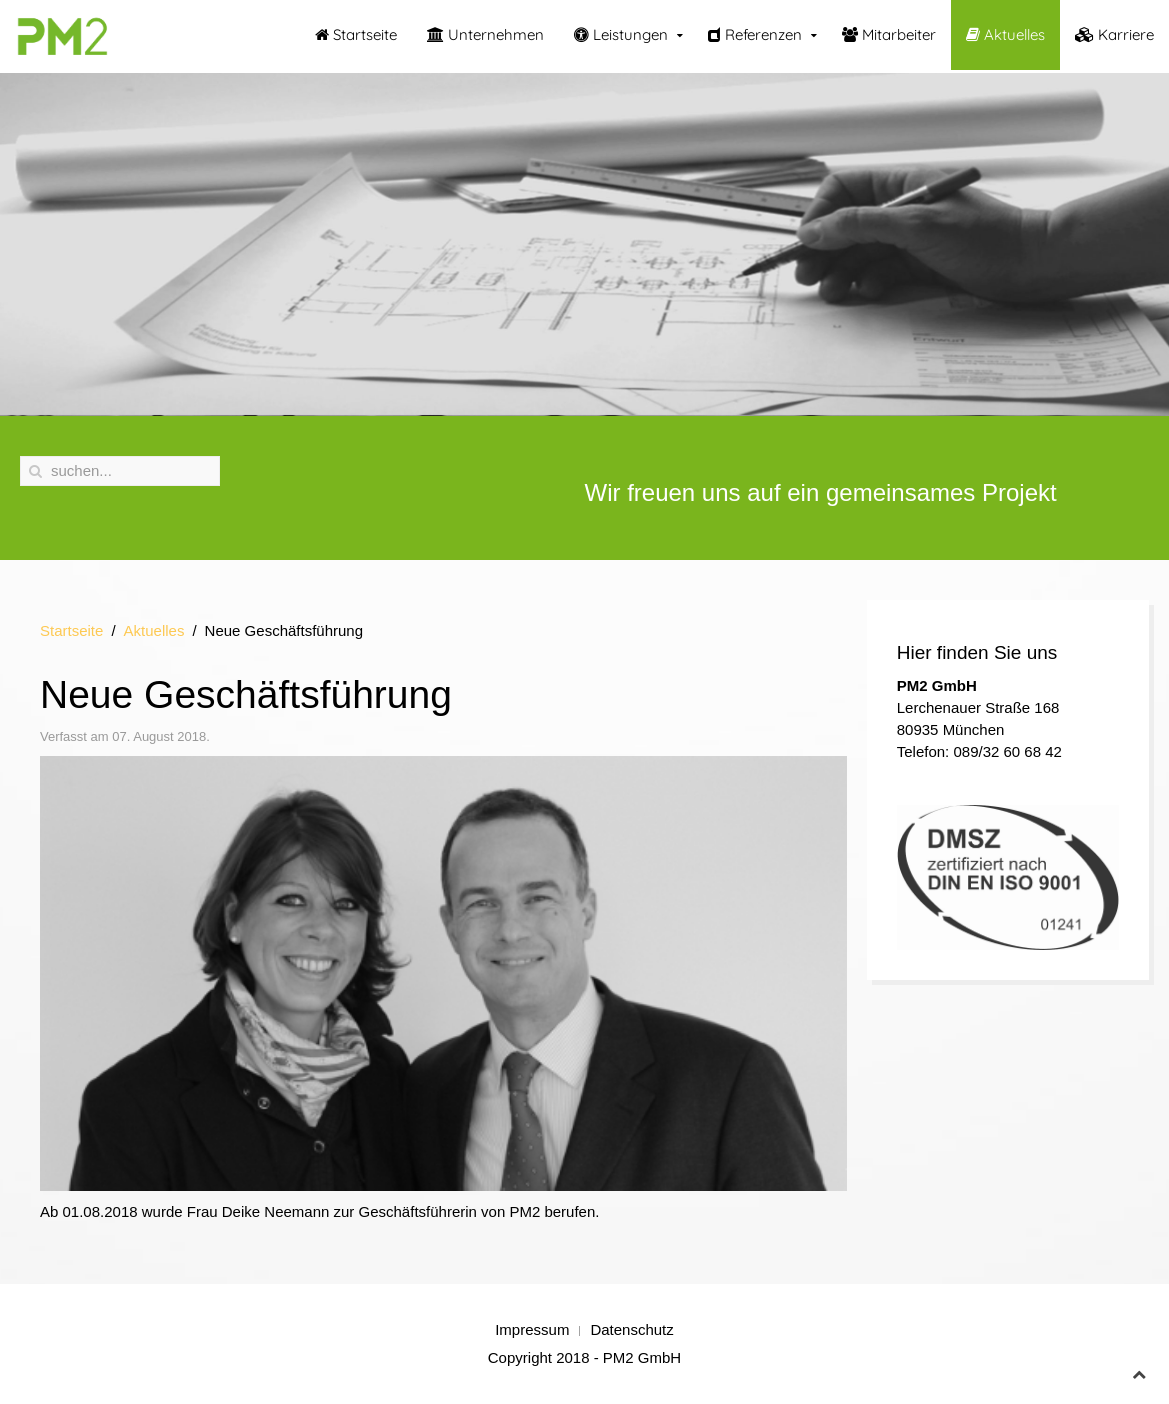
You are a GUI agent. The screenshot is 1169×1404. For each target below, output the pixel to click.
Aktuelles (1005, 34)
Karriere (1114, 34)
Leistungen (621, 34)
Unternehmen (485, 34)
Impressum (532, 1329)
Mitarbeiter (889, 34)
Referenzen (755, 34)
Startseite (356, 34)
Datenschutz (631, 1329)
